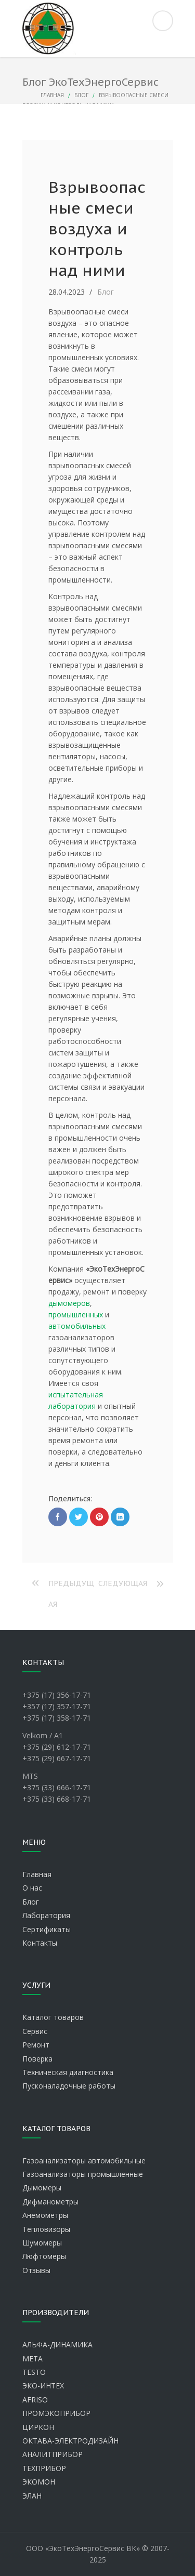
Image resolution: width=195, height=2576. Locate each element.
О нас (32, 1888)
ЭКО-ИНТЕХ (43, 2385)
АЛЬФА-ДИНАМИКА (57, 2344)
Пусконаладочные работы (68, 2086)
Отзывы (36, 2270)
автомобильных (77, 1326)
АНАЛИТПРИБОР (52, 2454)
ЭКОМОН (38, 2482)
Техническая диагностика (67, 2072)
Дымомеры (41, 2187)
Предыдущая (71, 1586)
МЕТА (32, 2358)
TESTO (34, 2372)
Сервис (34, 2031)
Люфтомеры (44, 2256)
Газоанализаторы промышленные (82, 2174)
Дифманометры (50, 2202)
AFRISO (35, 2400)
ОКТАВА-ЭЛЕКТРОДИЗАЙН (70, 2441)
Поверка (37, 2059)
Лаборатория (46, 1915)
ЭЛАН (32, 2496)
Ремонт (35, 2045)
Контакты (39, 1943)
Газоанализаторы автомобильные (84, 2160)
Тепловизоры (46, 2229)
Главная (52, 95)
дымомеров (69, 1303)
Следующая (122, 1583)
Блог (81, 95)
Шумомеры (42, 2243)
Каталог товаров (53, 2017)
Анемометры (45, 2215)
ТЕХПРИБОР (44, 2468)
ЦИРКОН (38, 2427)
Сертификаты (46, 1929)
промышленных (75, 1314)
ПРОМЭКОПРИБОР (56, 2413)
